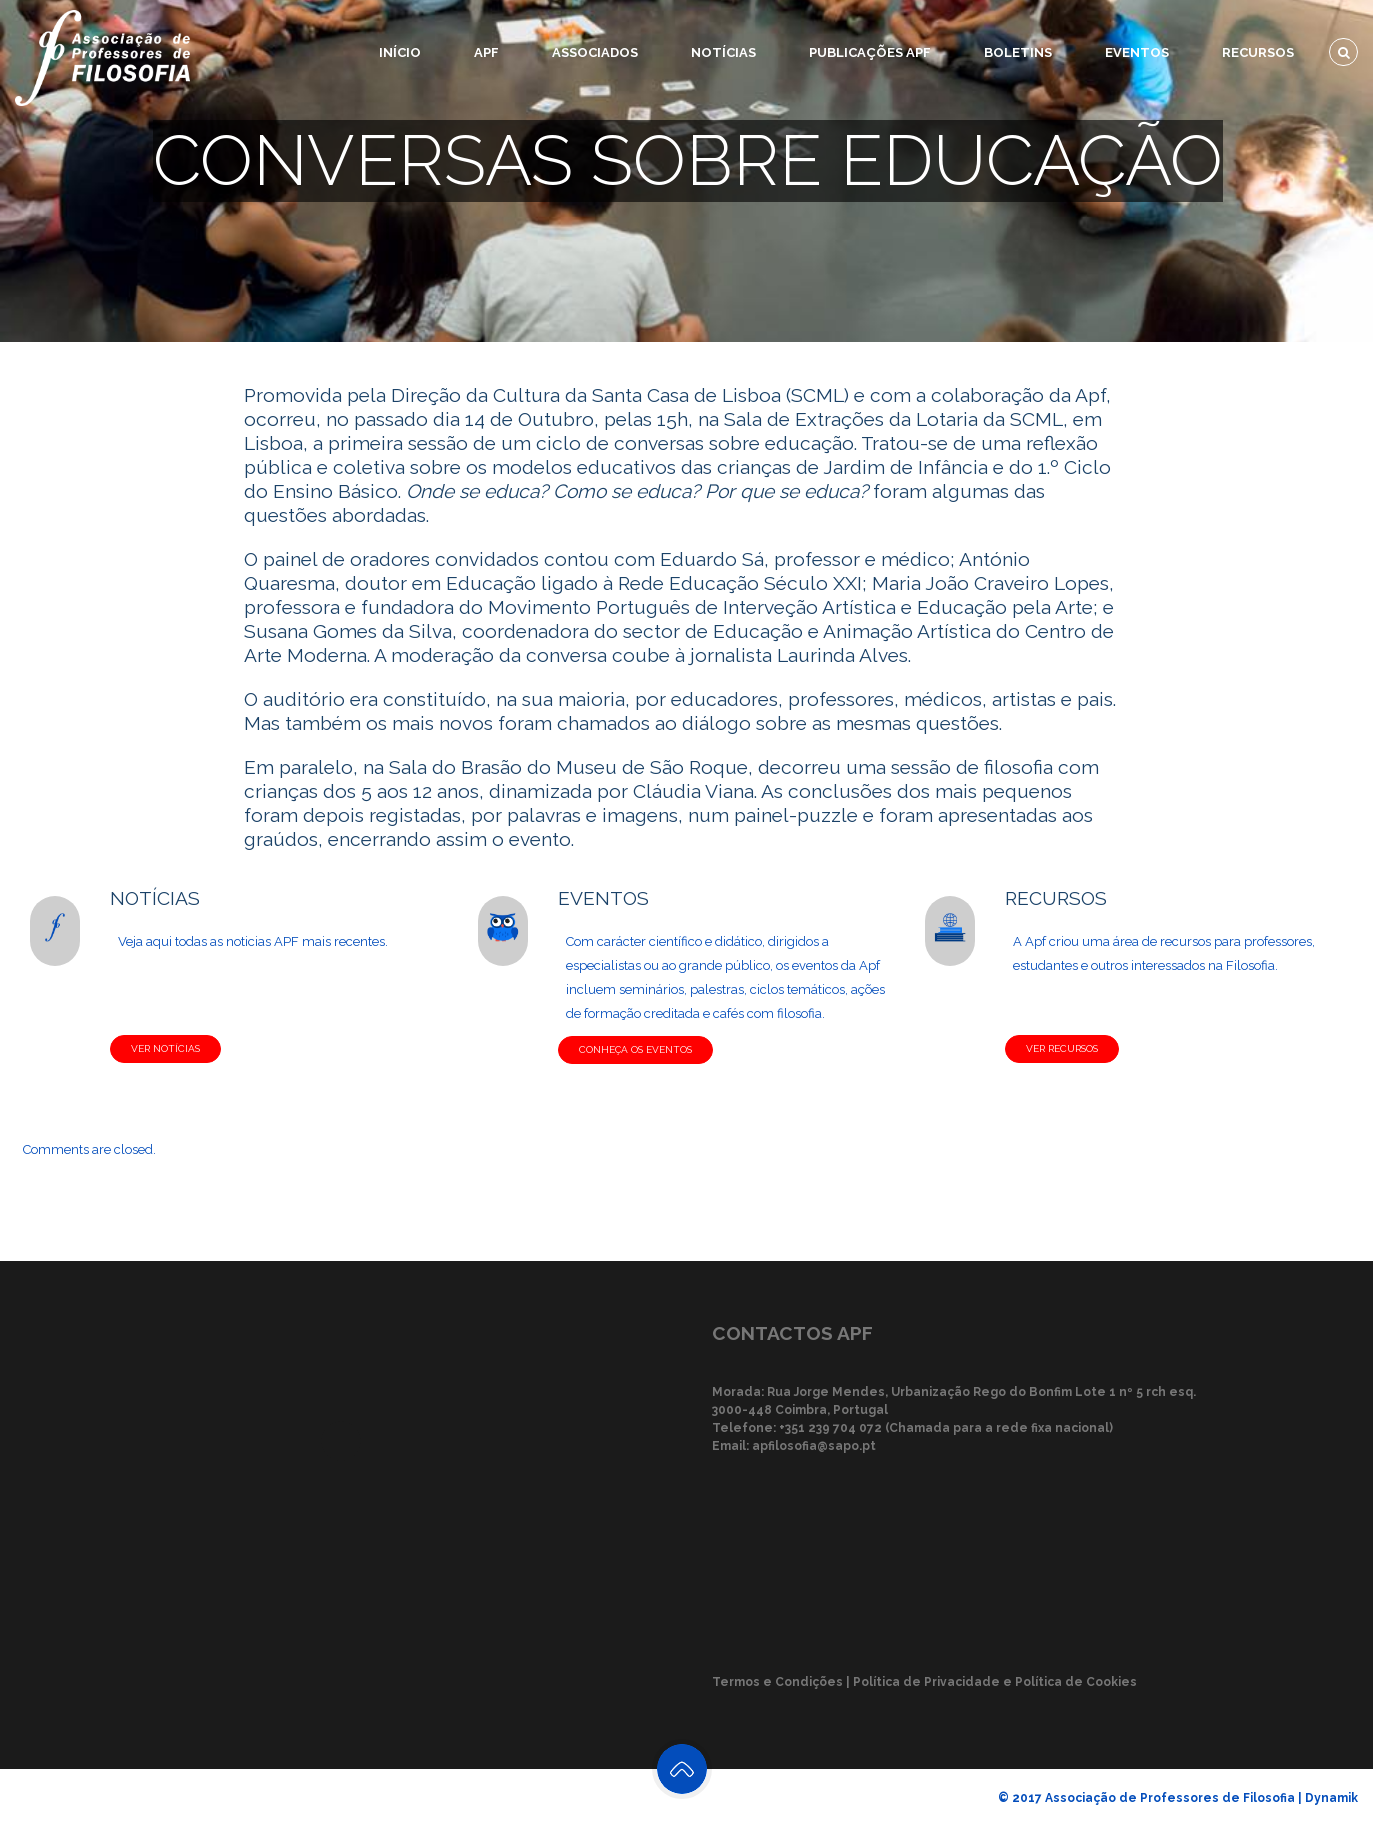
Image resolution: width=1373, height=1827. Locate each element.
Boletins (1018, 52)
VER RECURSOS (1062, 1048)
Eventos (1137, 52)
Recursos (1258, 52)
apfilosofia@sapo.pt (814, 1446)
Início (400, 52)
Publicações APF (870, 52)
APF (486, 52)
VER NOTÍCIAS (165, 1048)
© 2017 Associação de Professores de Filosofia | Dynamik (1178, 1798)
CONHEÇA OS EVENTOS (635, 1049)
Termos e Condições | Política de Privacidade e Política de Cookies (924, 1682)
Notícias (723, 52)
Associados (595, 52)
